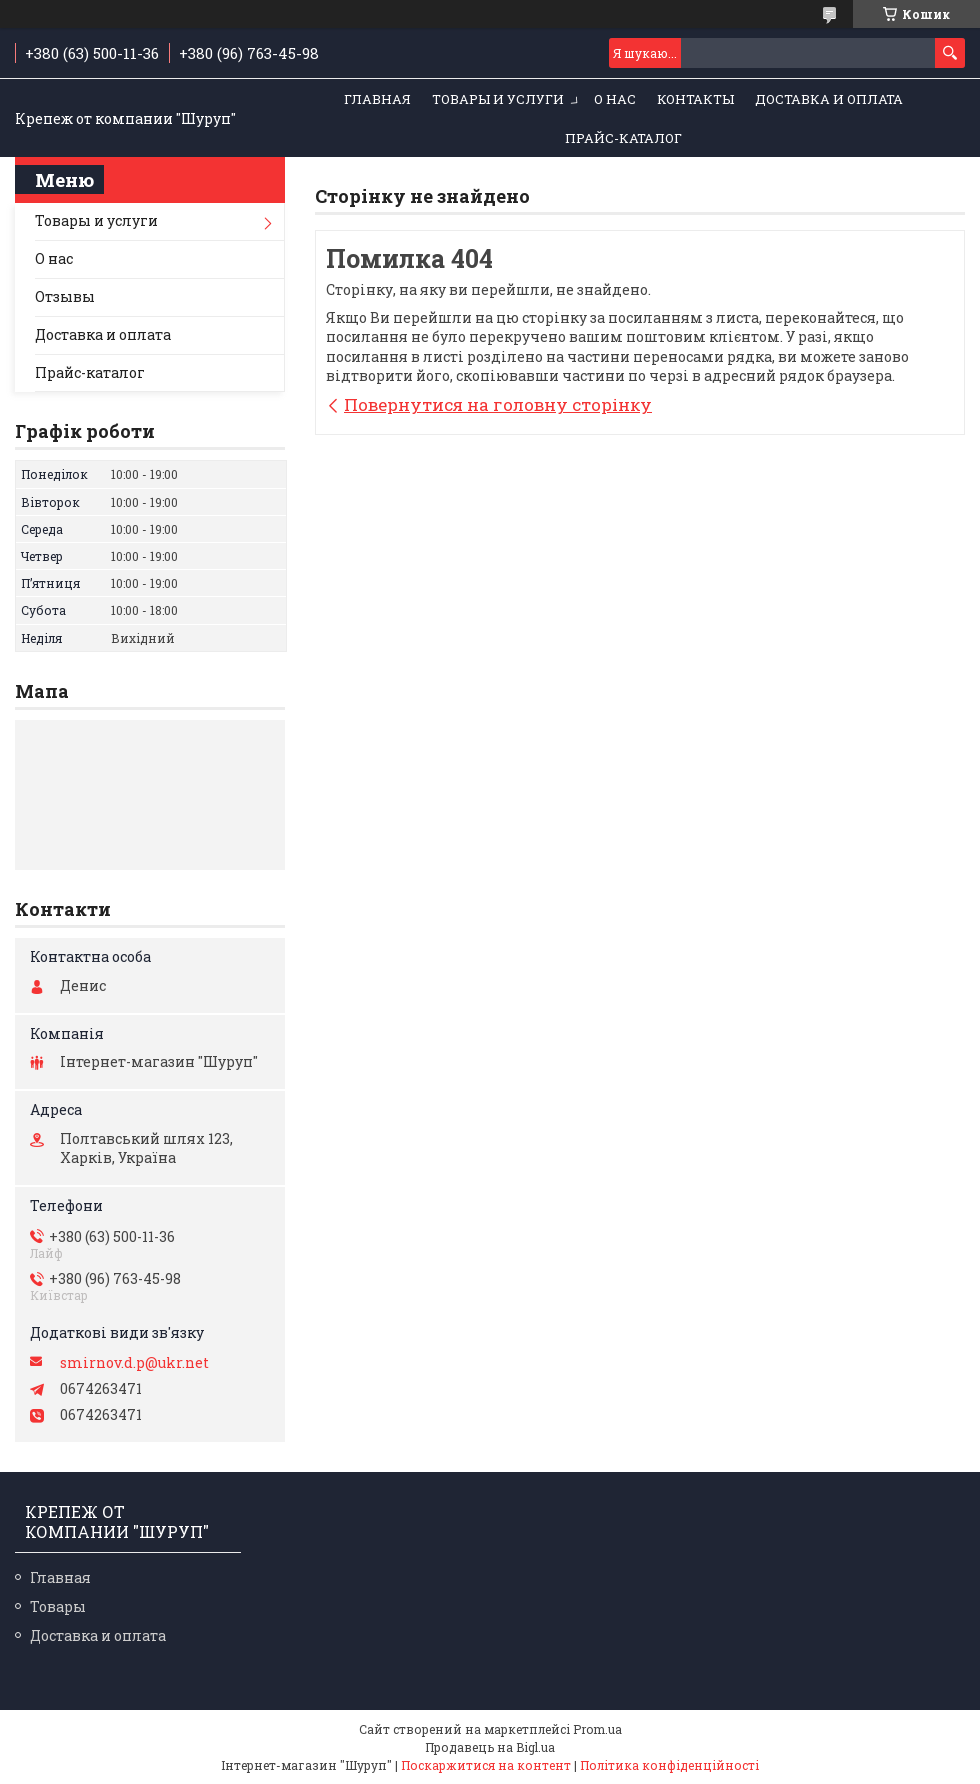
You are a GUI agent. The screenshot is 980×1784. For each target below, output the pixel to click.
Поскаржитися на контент (486, 1765)
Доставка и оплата (829, 99)
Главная (377, 99)
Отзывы (65, 296)
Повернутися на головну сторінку (498, 404)
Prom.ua (597, 1729)
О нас (615, 99)
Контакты (695, 99)
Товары (58, 1606)
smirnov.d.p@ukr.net (134, 1363)
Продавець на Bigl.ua (490, 1747)
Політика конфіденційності (669, 1765)
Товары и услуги (498, 99)
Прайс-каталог (623, 138)
